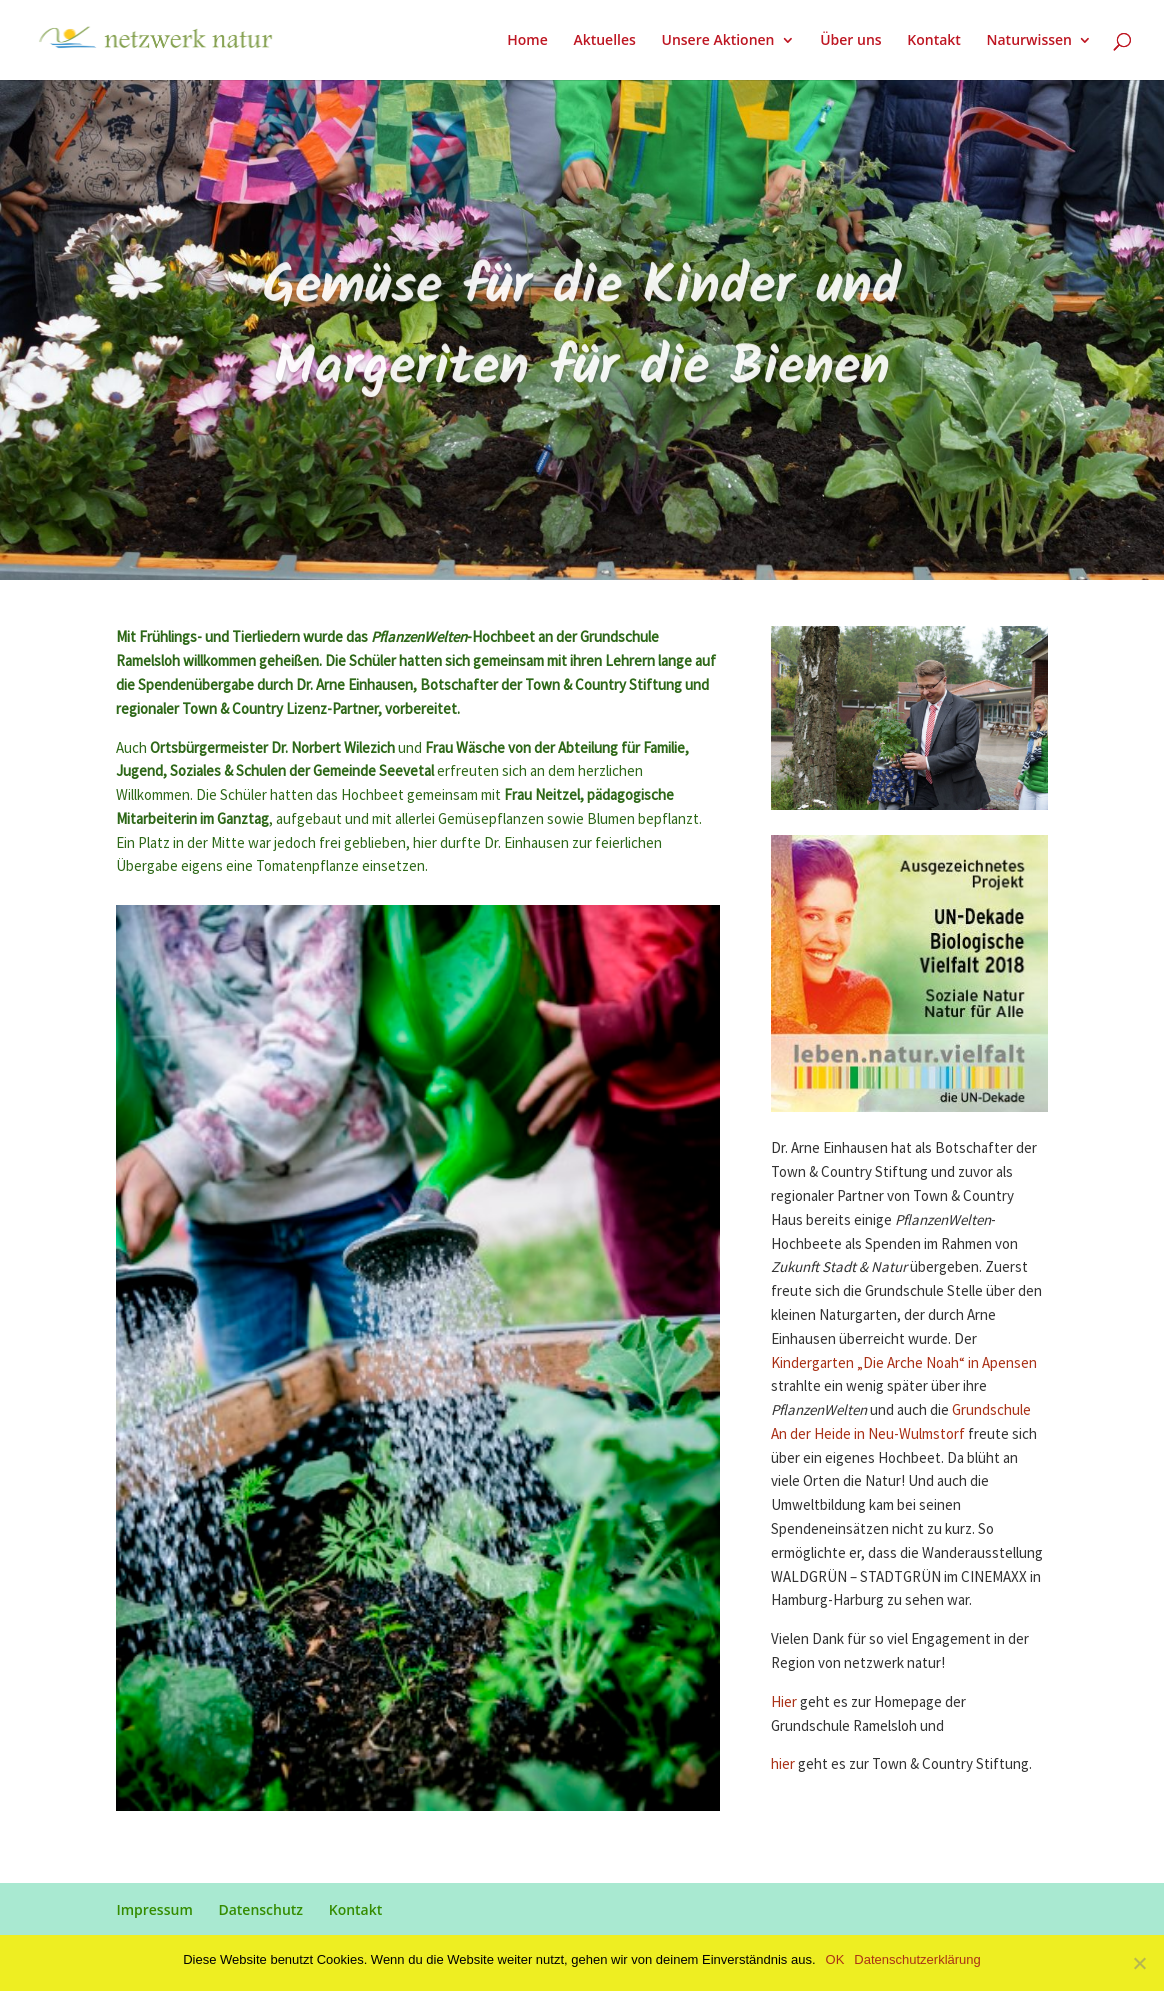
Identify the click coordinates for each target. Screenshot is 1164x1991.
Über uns (850, 41)
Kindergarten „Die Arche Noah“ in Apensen (904, 1363)
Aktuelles (604, 41)
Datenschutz (260, 1909)
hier (784, 1764)
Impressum (154, 1909)
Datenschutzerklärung (917, 1959)
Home (527, 41)
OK (835, 1959)
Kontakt (934, 41)
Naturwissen (1029, 41)
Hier (784, 1702)
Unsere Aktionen (717, 41)
